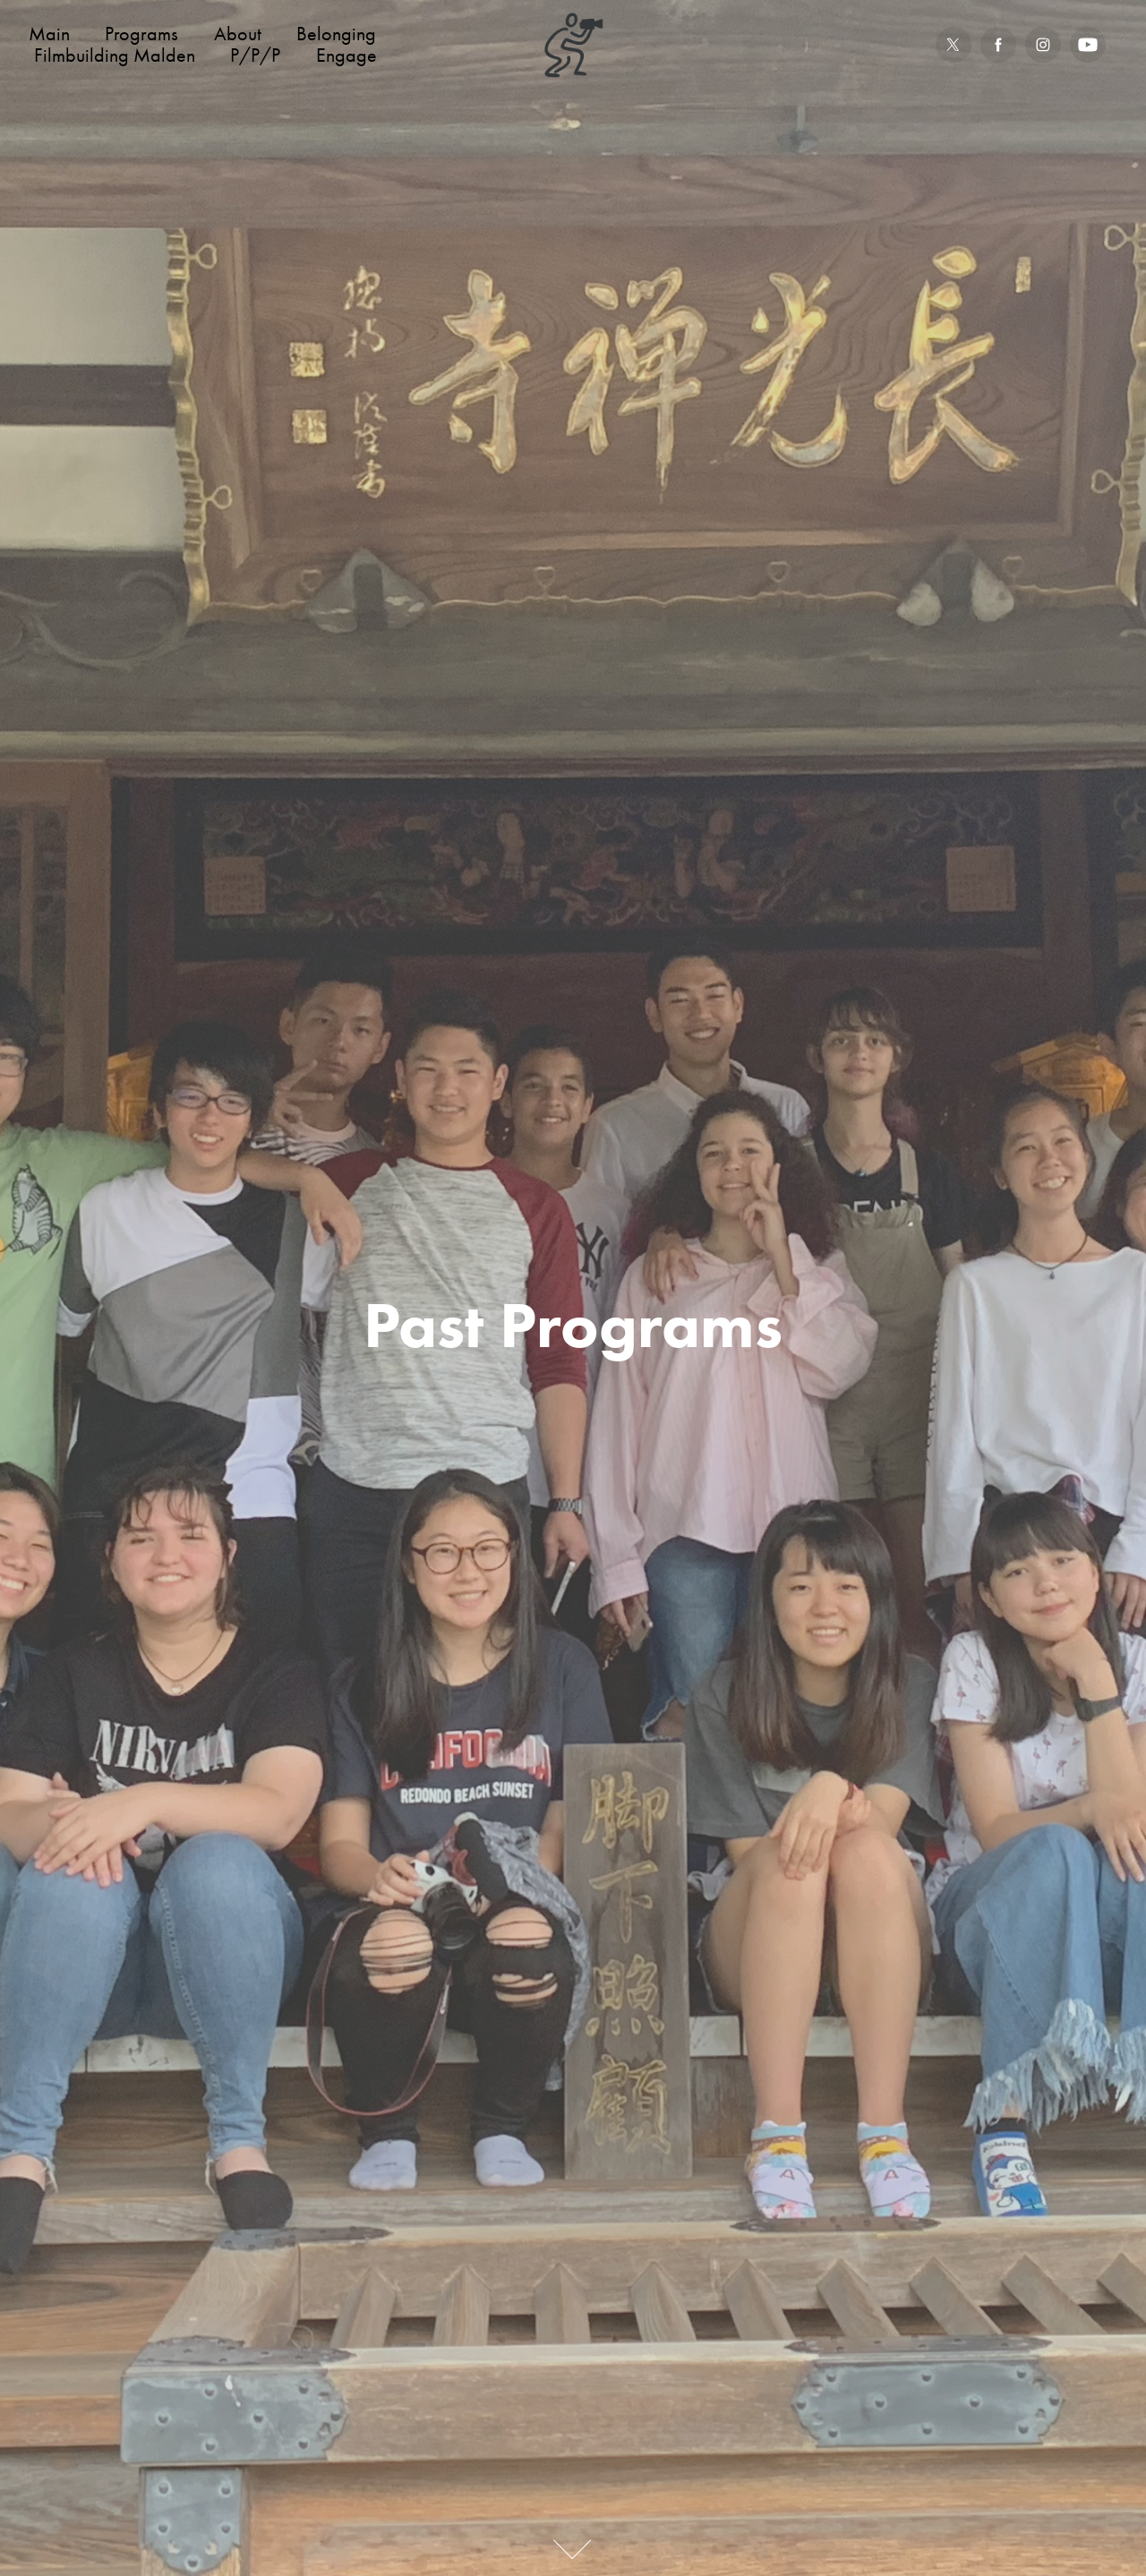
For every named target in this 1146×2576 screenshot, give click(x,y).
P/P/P (255, 55)
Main (49, 34)
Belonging (336, 34)
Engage (346, 55)
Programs (141, 34)
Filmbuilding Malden (114, 55)
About (237, 34)
